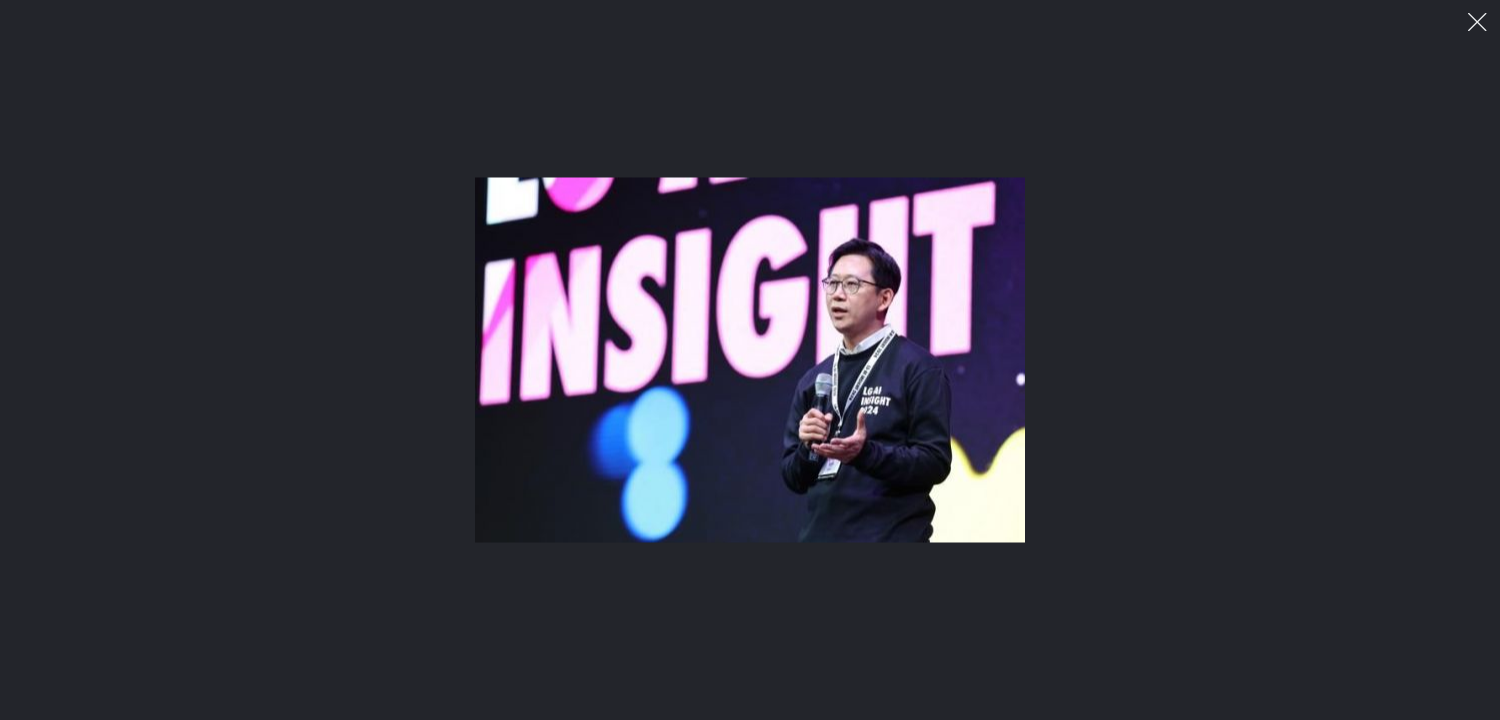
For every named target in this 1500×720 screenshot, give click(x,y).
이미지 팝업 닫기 (1477, 22)
